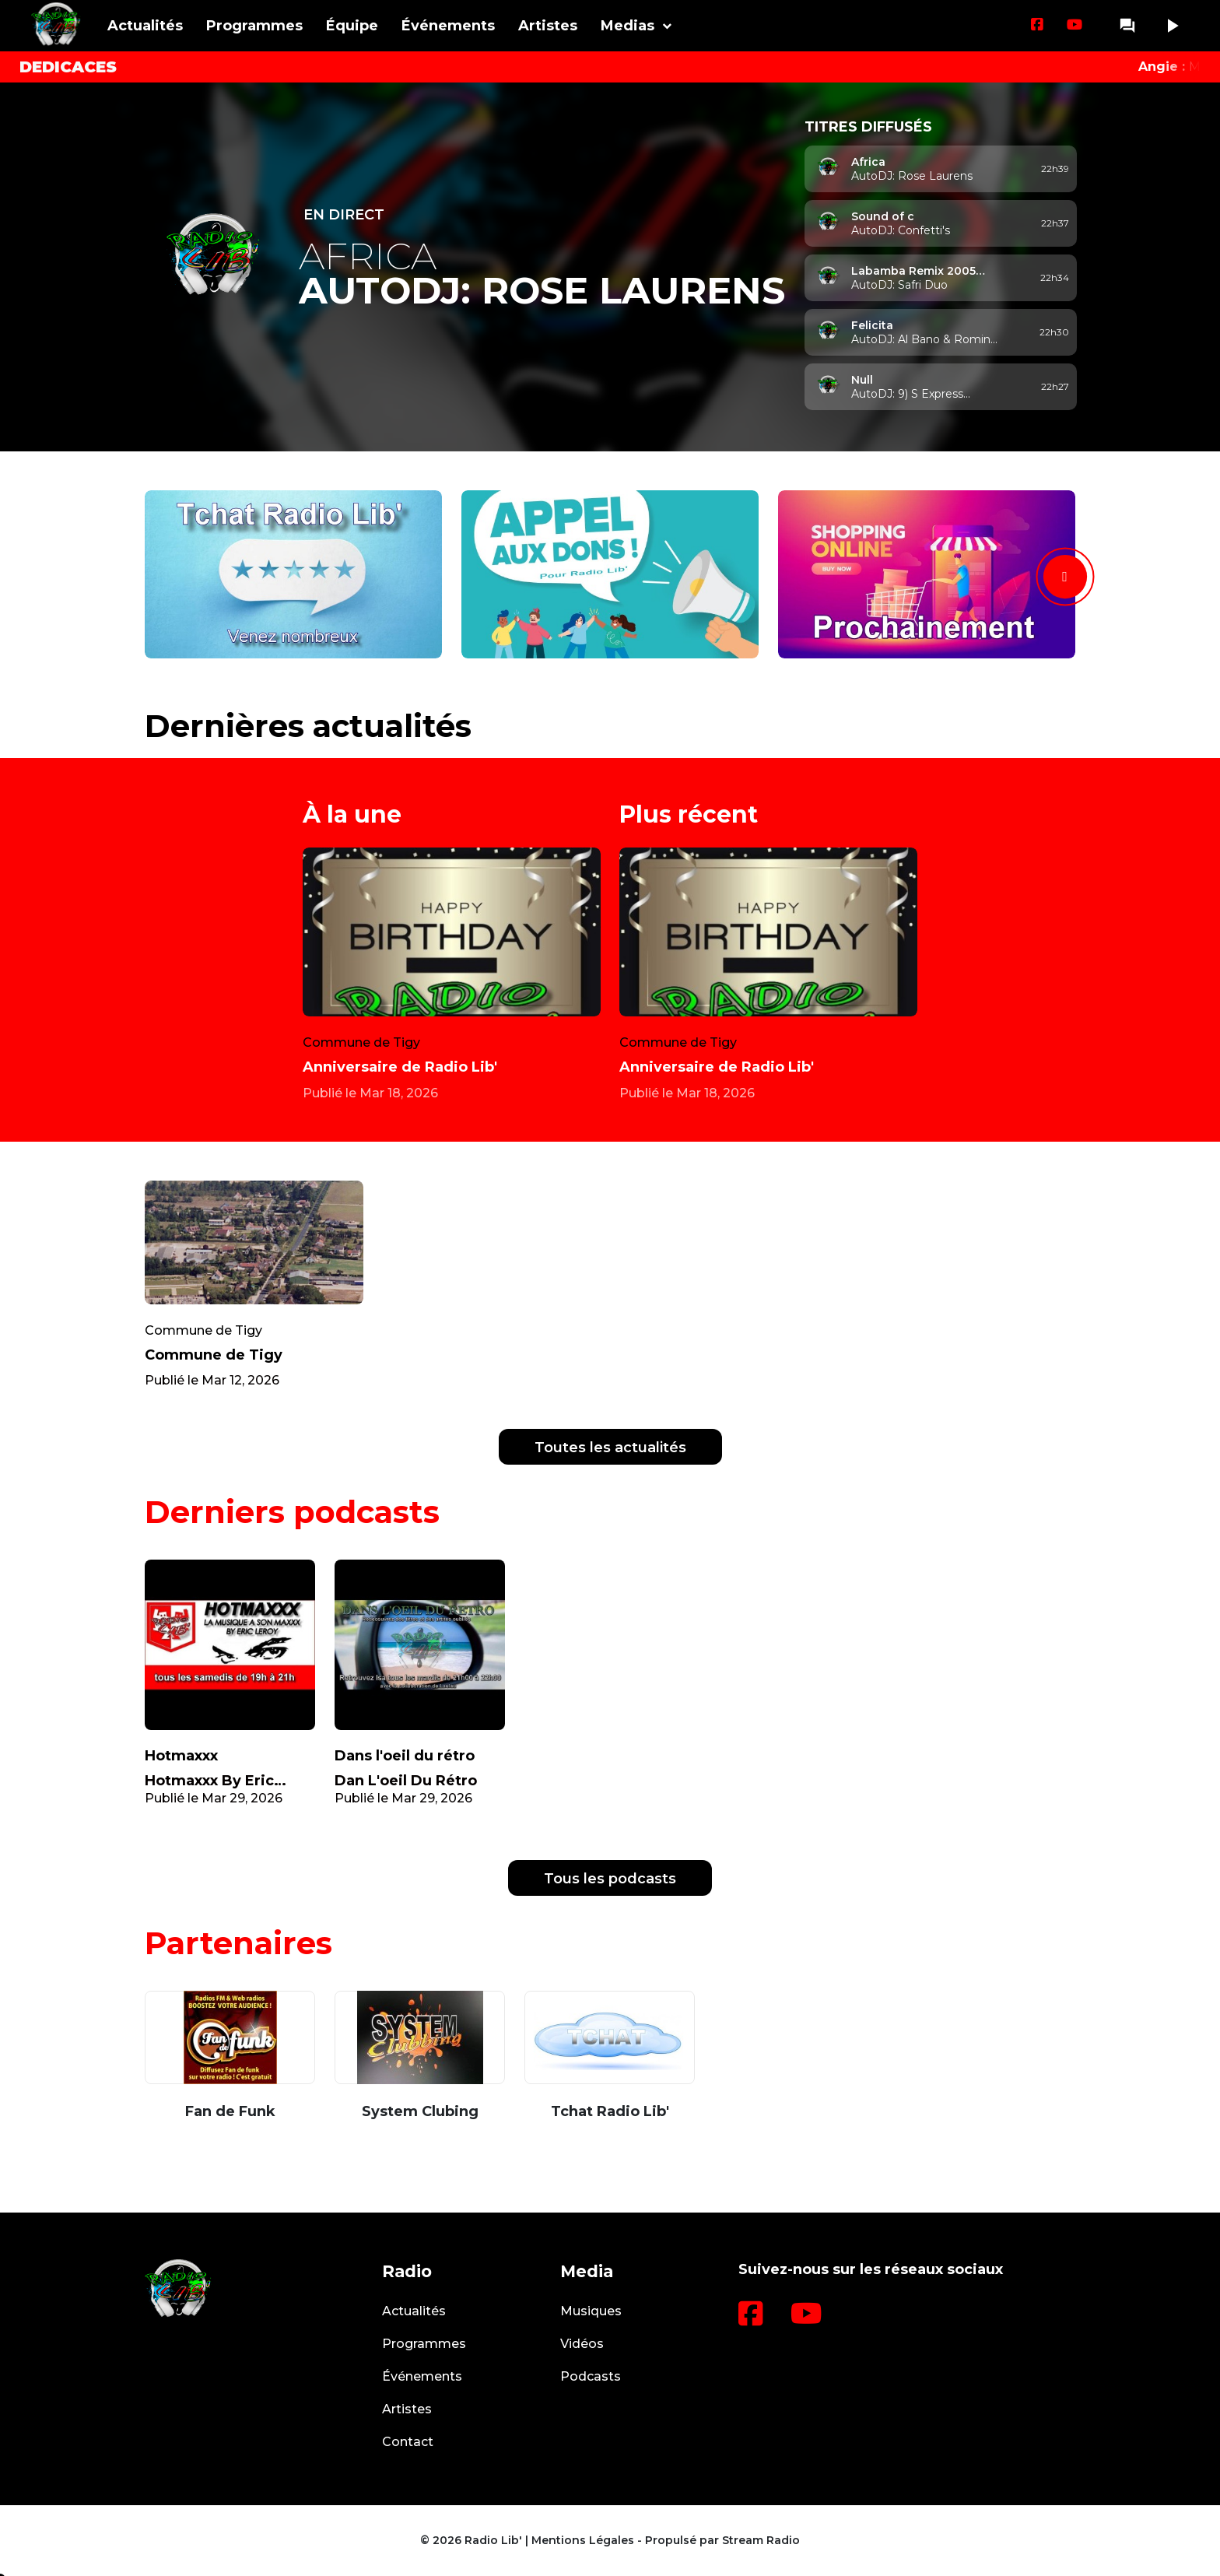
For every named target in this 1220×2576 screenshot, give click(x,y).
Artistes (547, 25)
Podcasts (590, 2376)
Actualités (145, 25)
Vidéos (582, 2343)
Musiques (591, 2311)
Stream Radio (761, 2540)
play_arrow (1171, 25)
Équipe (352, 25)
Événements (448, 25)
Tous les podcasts (610, 1878)
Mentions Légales (582, 2540)
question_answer (1127, 25)
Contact (407, 2441)
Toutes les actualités (610, 1447)
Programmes (254, 25)
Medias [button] (627, 25)
